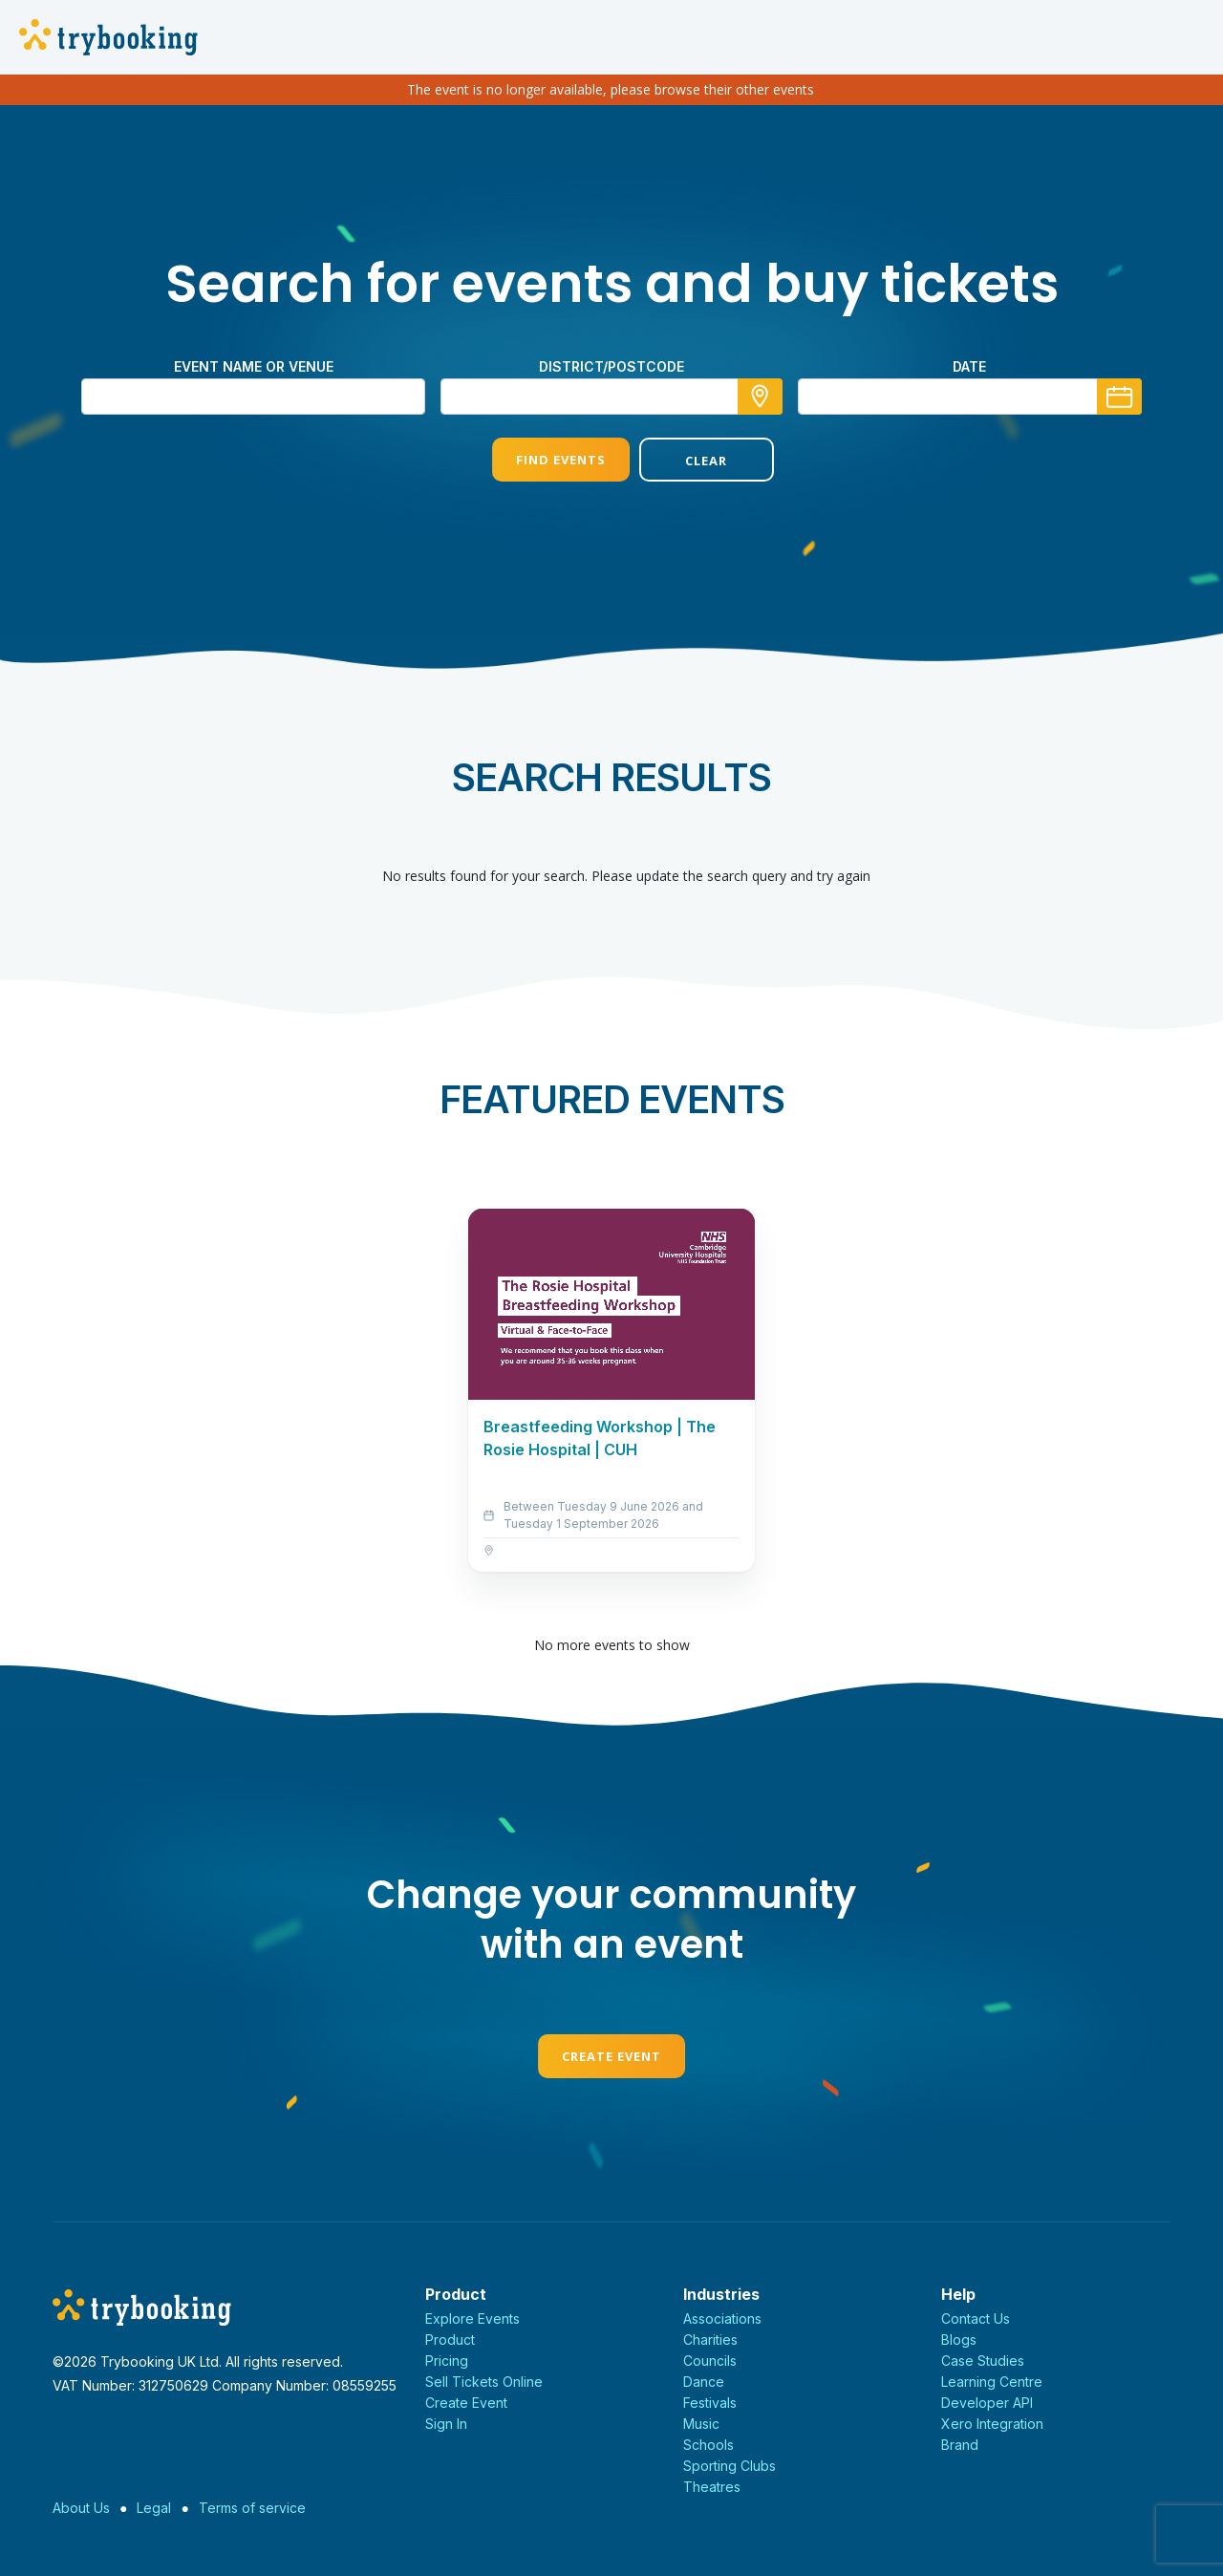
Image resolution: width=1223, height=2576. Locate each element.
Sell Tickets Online (484, 2381)
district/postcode (611, 366)
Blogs (958, 2339)
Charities (710, 2339)
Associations (722, 2318)
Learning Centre (991, 2381)
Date (969, 366)
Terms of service (252, 2508)
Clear (685, 460)
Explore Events (472, 2318)
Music (701, 2423)
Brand (959, 2444)
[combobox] (611, 396)
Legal (154, 2508)
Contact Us (975, 2318)
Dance (703, 2381)
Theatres (711, 2487)
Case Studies (982, 2360)
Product (450, 2339)
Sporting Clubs (729, 2466)
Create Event (611, 2056)
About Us (81, 2508)
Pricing (446, 2360)
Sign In (446, 2423)
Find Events (538, 459)
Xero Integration (992, 2423)
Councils (710, 2360)
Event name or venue (253, 366)
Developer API (987, 2402)
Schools (708, 2444)
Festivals (710, 2402)
